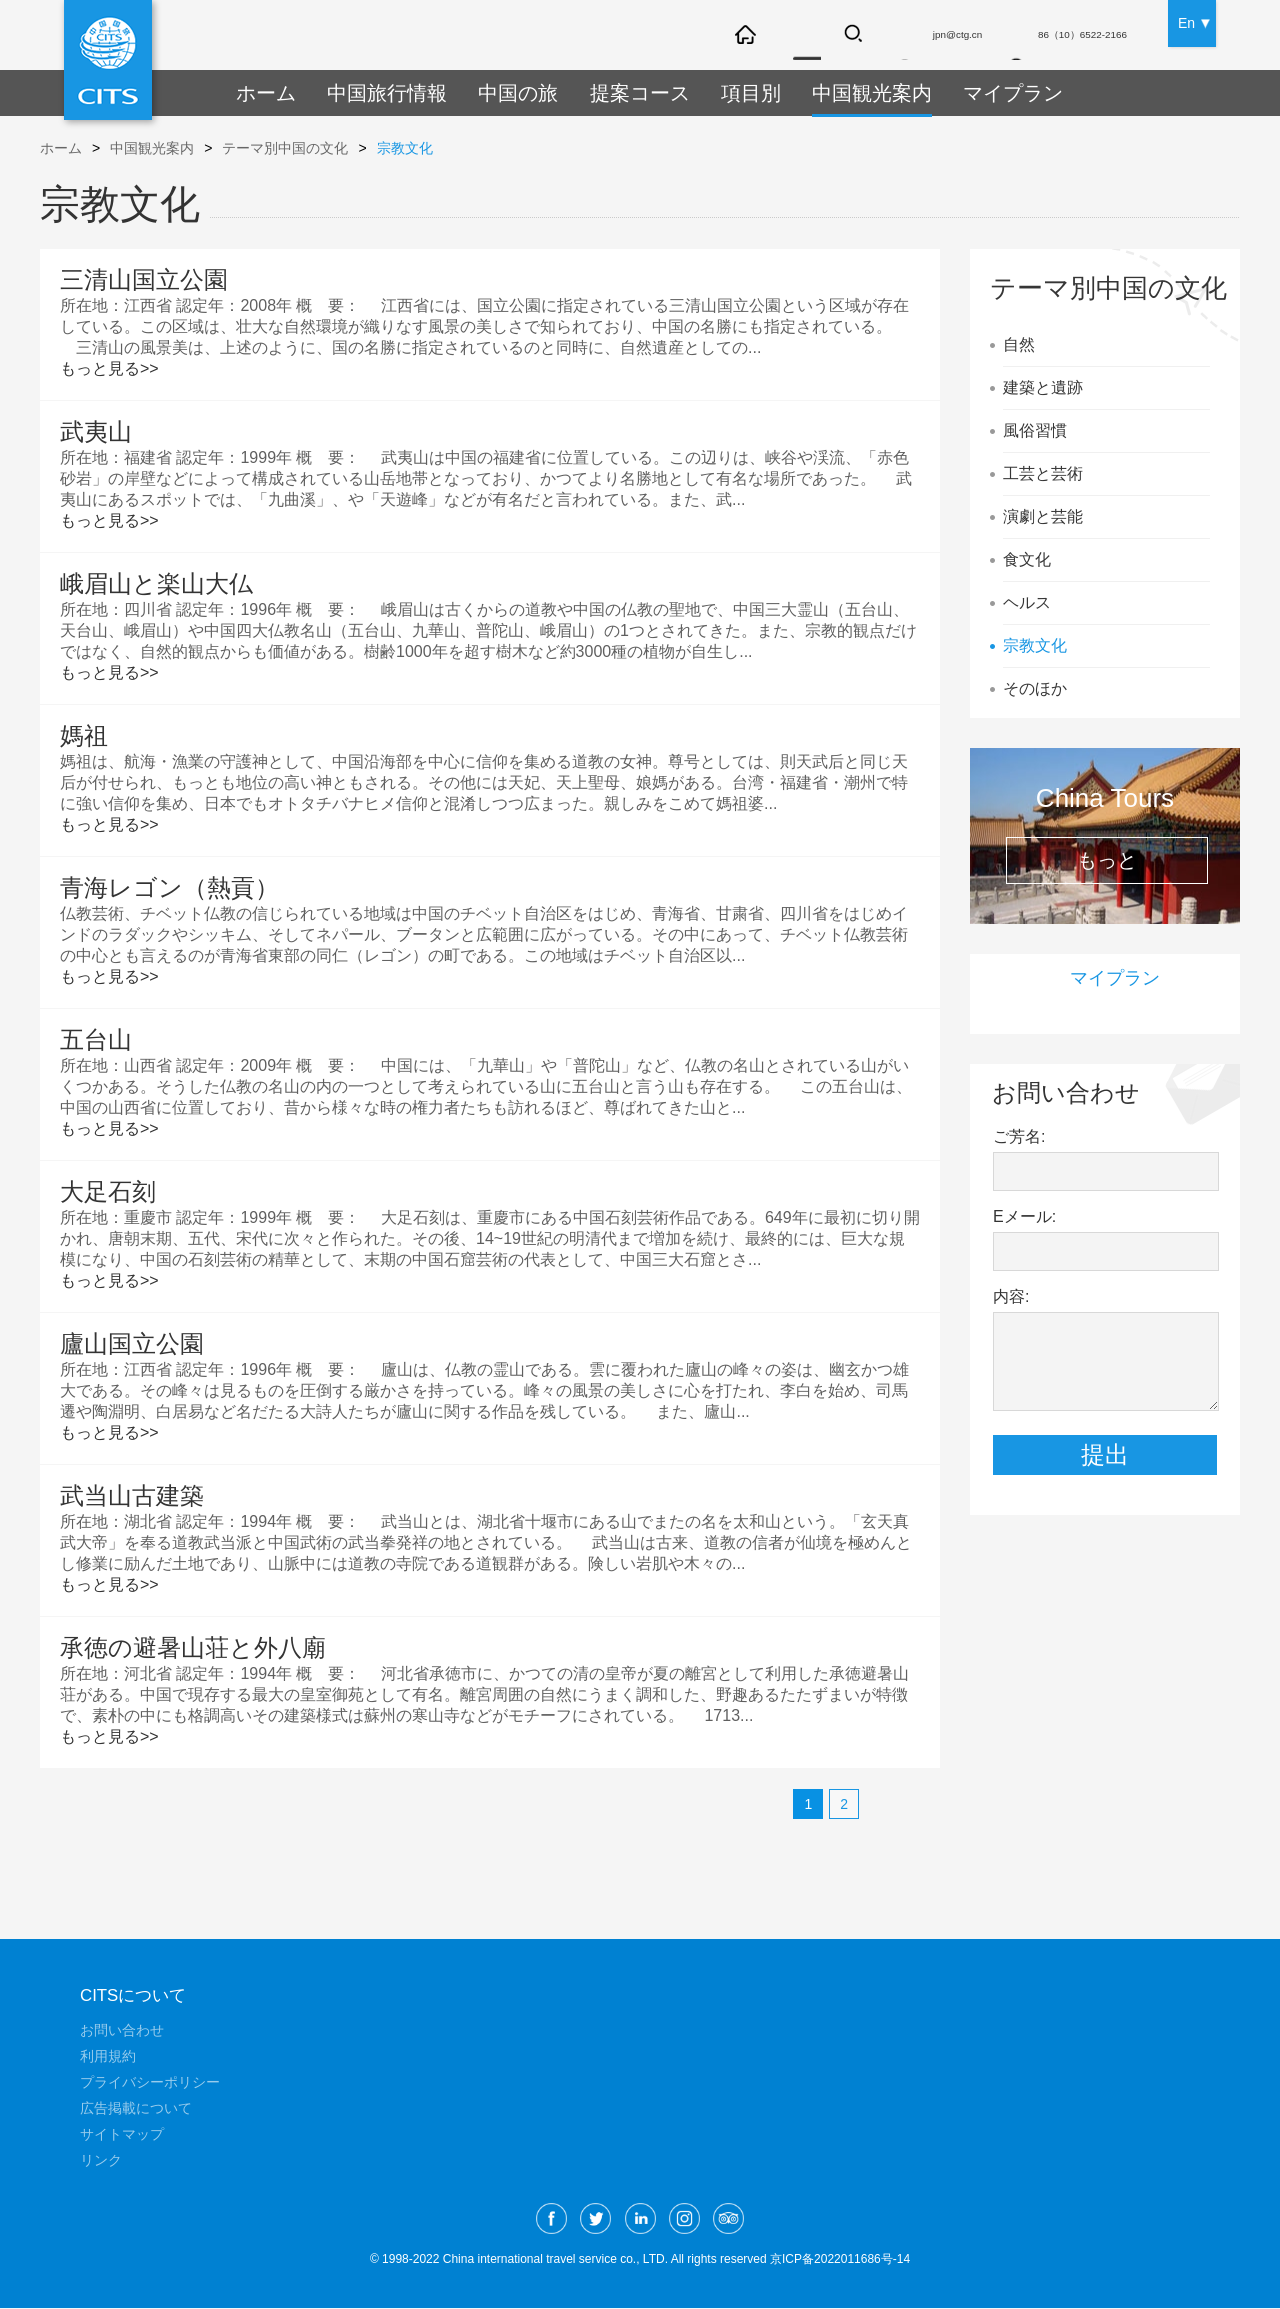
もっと (1107, 860)
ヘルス (1027, 602)
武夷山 (96, 431)
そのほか (1035, 688)
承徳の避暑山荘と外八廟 (193, 1647)
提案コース (609, 93)
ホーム (263, 93)
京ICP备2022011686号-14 (840, 2260)
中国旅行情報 (375, 93)
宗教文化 (405, 148)
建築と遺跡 (1043, 387)
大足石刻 (108, 1191)
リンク (101, 2161)
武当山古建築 (132, 1495)
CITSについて (136, 1996)
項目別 (712, 93)
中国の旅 (496, 93)
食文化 (1027, 559)
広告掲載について (136, 2109)
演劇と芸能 (1043, 516)
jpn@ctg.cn (908, 37)
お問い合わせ (122, 2031)
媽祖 (84, 735)
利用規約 (108, 2057)
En (1186, 20)
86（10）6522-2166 (1064, 37)
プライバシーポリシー (150, 2083)
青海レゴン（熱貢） (169, 887)
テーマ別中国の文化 (285, 148)
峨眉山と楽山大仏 (156, 583)
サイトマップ (122, 2135)
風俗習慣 (1035, 430)
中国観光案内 (824, 93)
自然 (1019, 344)
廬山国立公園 (132, 1343)
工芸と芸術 (1043, 473)
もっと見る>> (109, 368)
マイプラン (954, 93)
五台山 (96, 1039)
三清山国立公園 (144, 279)
